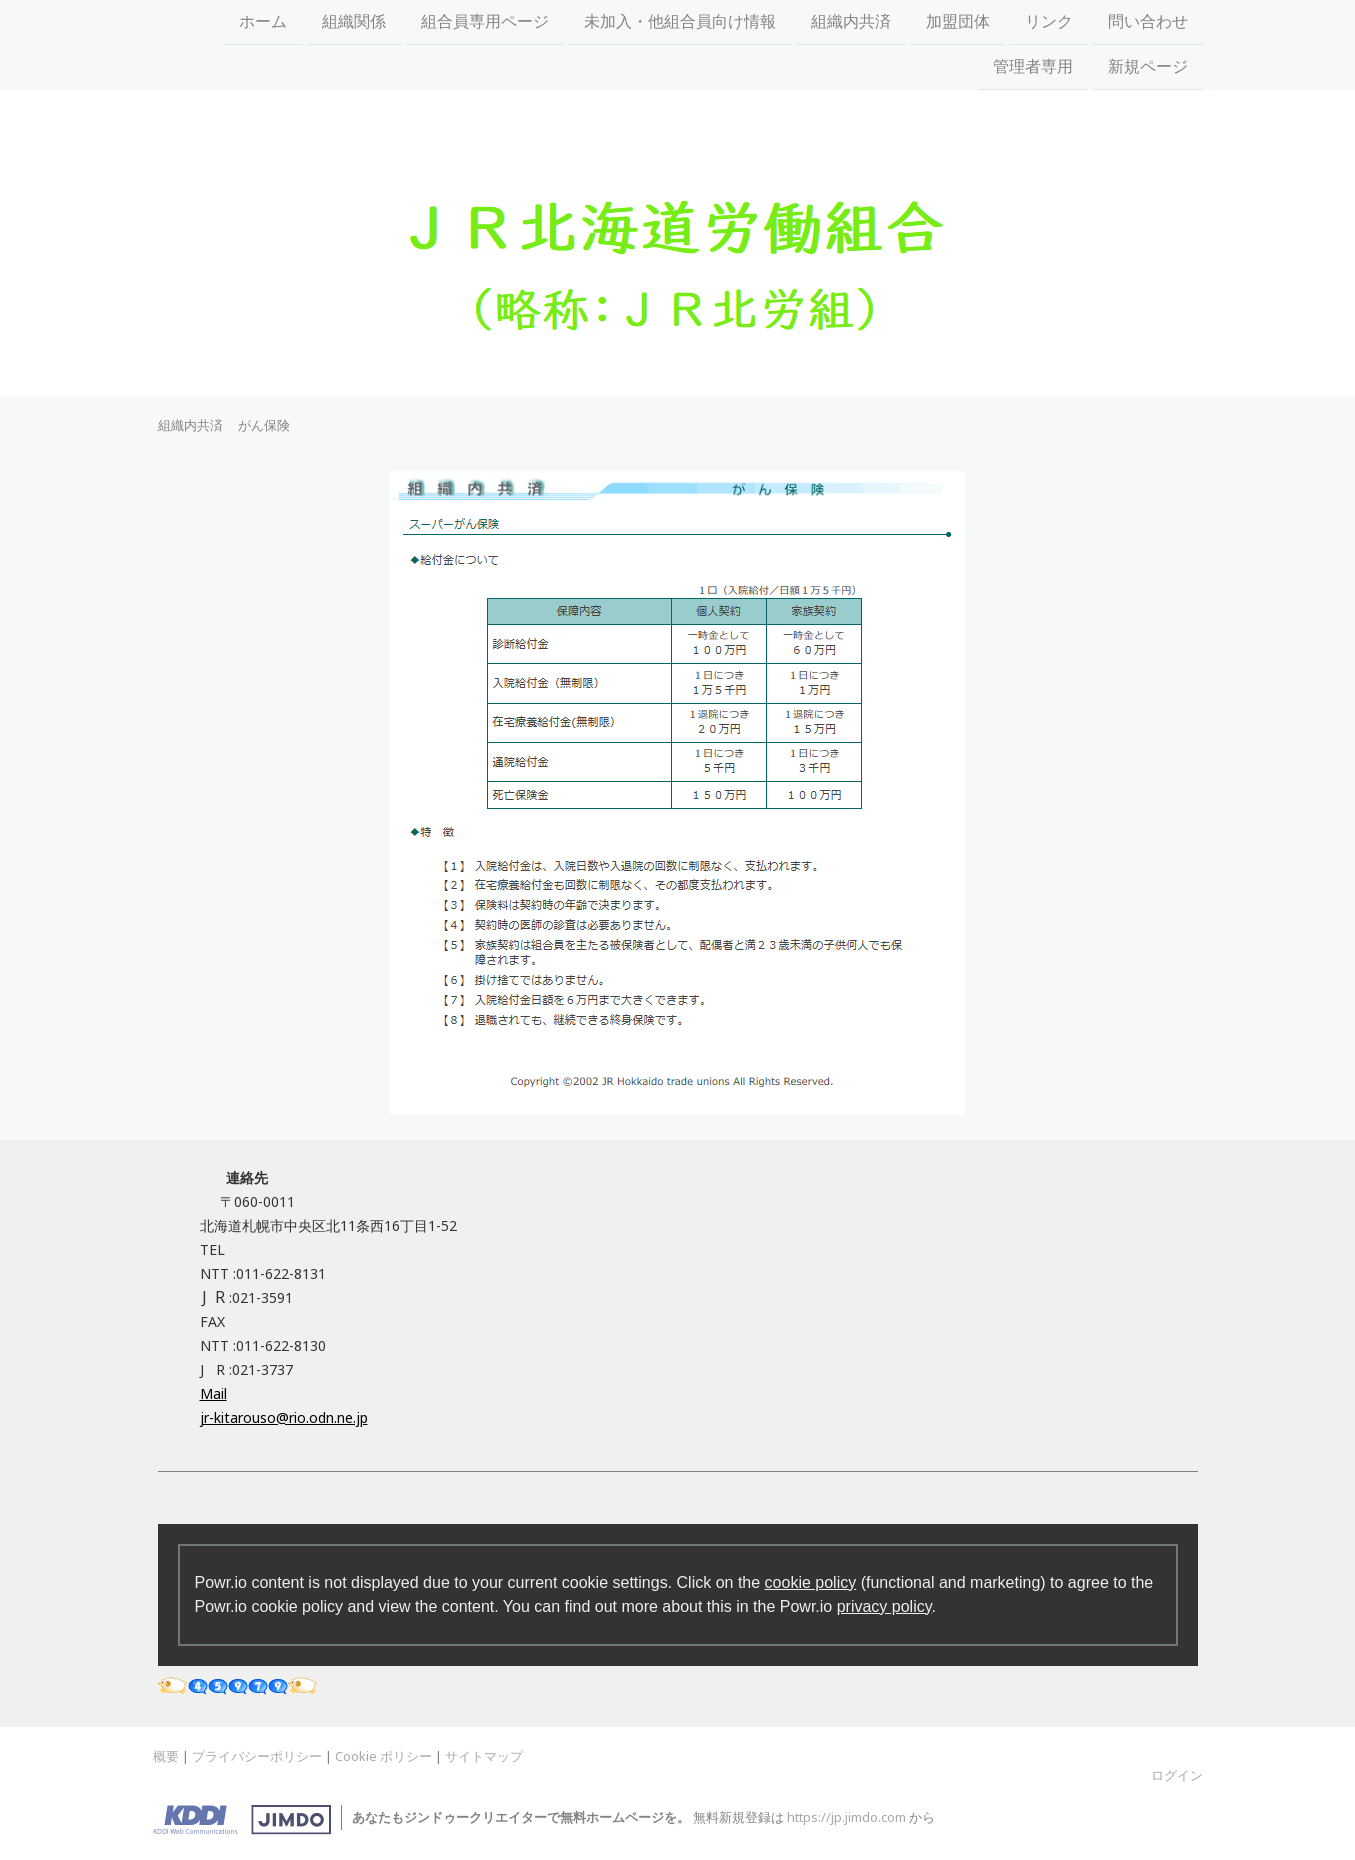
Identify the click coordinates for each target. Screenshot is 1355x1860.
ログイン (1177, 1775)
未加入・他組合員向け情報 (680, 21)
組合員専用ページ (485, 21)
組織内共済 (851, 21)
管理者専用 (1033, 68)
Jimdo (242, 1820)
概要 (166, 1756)
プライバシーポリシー (257, 1756)
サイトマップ (484, 1756)
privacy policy (884, 1606)
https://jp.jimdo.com (846, 1817)
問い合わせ (1148, 21)
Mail (213, 1393)
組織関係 (354, 21)
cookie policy (811, 1582)
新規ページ (1148, 68)
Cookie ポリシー (383, 1756)
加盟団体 (958, 21)
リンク (1049, 21)
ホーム (263, 21)
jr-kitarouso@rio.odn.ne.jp (284, 1417)
